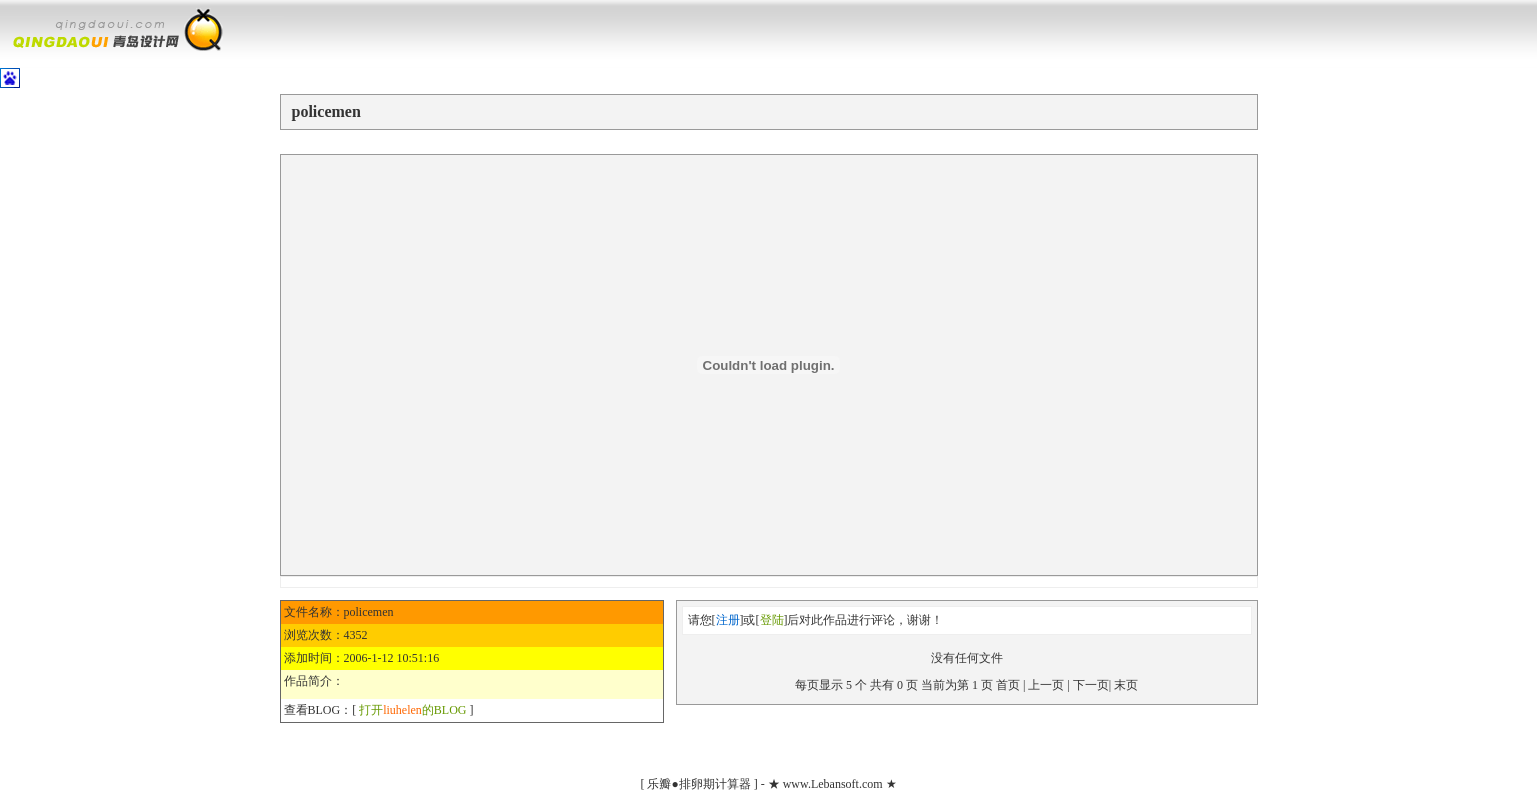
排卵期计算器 (715, 784)
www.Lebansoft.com (833, 784)
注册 (728, 620)
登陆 (772, 620)
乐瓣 (659, 784)
